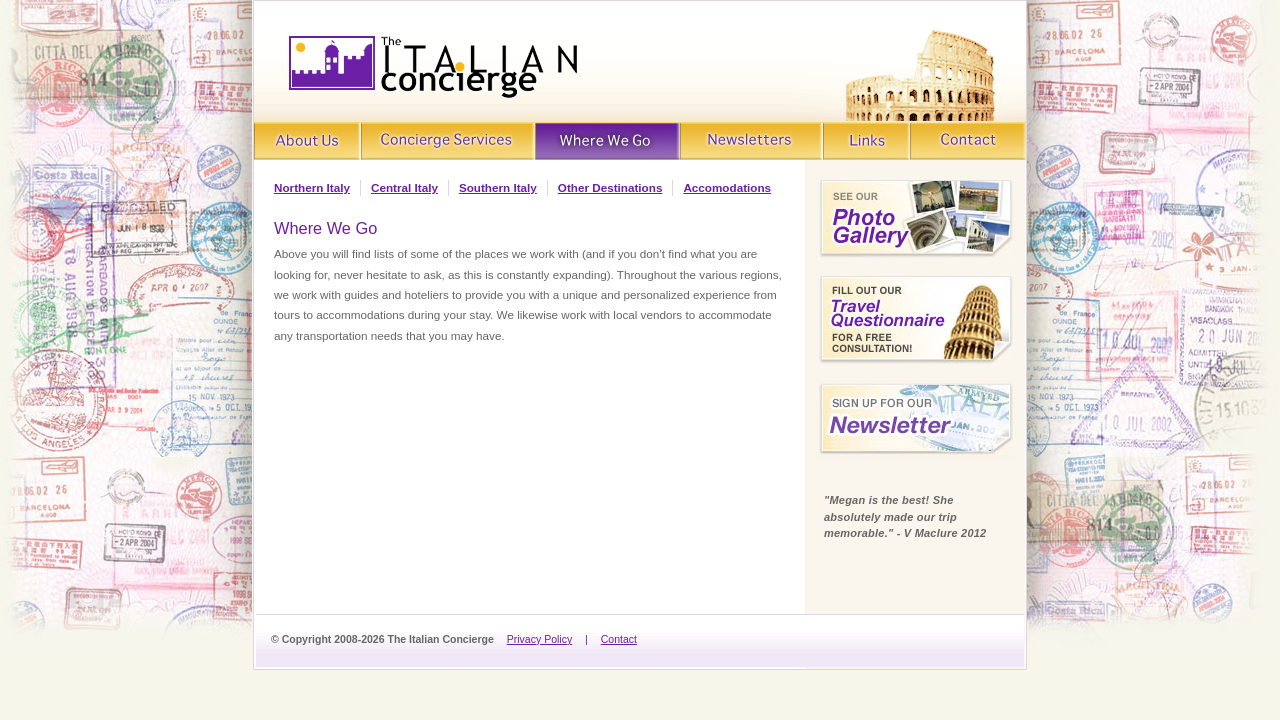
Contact (969, 141)
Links (867, 141)
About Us (307, 141)
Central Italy (404, 187)
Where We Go (608, 141)
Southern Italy (498, 187)
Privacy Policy (539, 639)
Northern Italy (312, 187)
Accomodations (727, 187)
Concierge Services (446, 141)
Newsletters (752, 141)
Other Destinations (610, 187)
